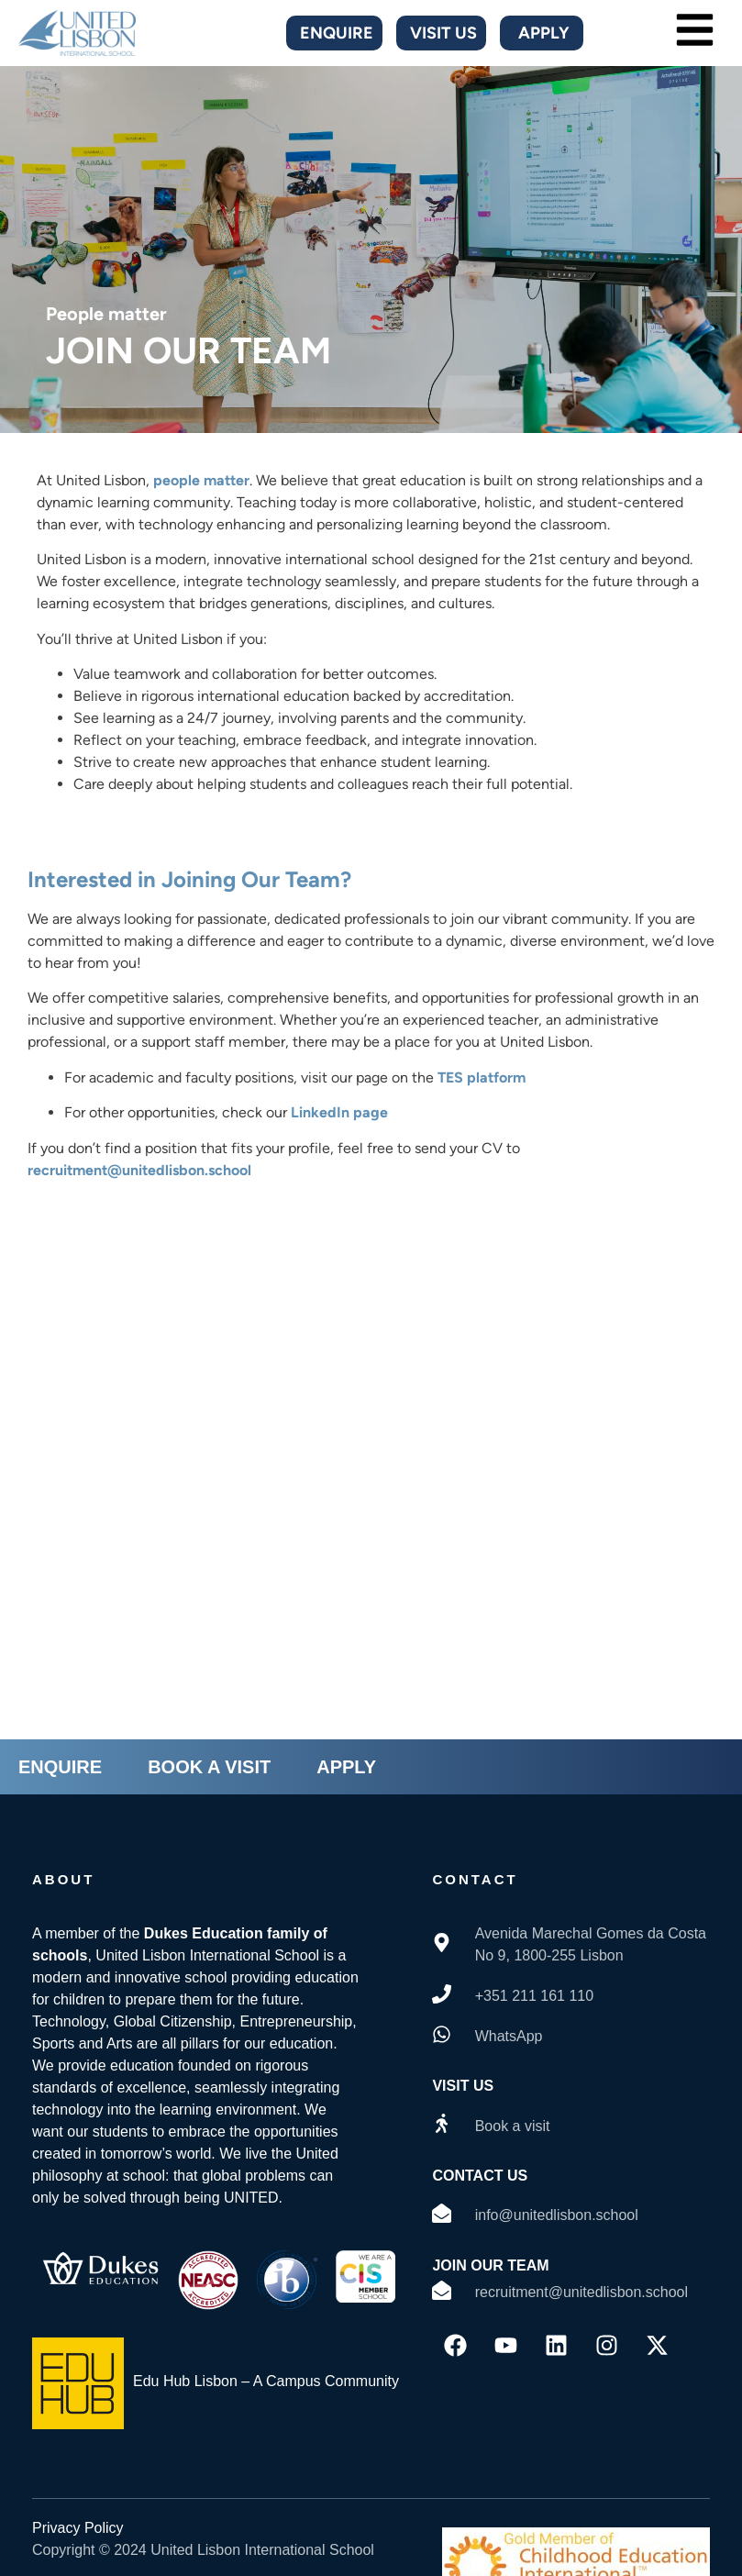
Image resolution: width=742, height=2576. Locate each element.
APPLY (346, 1767)
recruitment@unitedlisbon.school (139, 1170)
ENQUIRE (60, 1767)
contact (474, 1879)
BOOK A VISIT (209, 1767)
